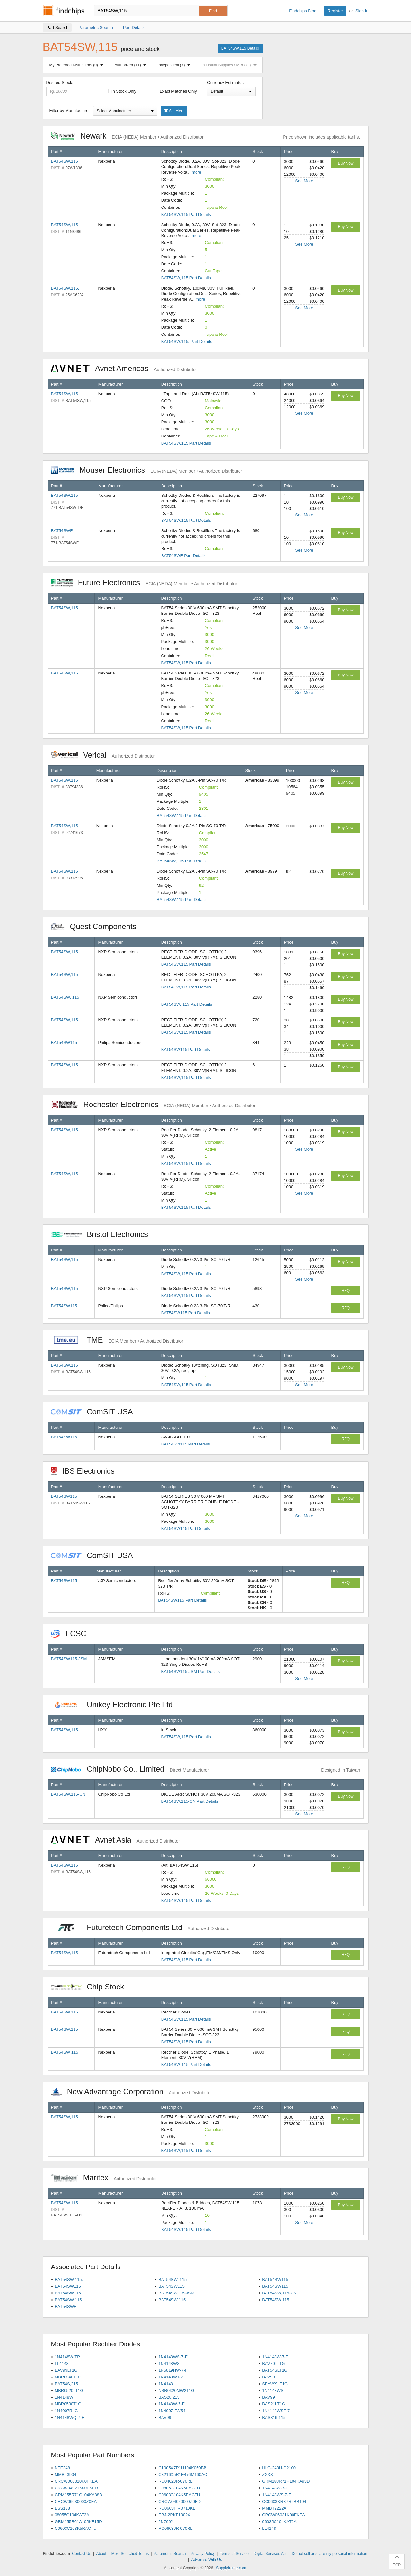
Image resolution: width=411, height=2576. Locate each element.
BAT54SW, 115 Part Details (186, 1004)
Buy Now (345, 163)
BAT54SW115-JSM (69, 1659)
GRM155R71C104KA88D (78, 2494)
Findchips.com (63, 10)
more (196, 172)
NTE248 (62, 2467)
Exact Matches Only (175, 91)
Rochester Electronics (153, 1104)
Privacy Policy (203, 2553)
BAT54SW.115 (64, 2012)
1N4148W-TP (67, 2356)
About (101, 2553)
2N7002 (165, 2521)
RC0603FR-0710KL (176, 2508)
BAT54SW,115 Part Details (186, 214)
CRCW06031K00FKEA (283, 2514)
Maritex (104, 2177)
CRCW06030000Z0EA (76, 2501)
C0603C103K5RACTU (75, 2528)
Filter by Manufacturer (69, 110)
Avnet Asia (115, 1839)
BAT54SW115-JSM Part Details (190, 1671)
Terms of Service (234, 2553)
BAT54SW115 (64, 1042)
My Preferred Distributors (77, 65)
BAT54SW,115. (65, 288)
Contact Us (81, 2553)
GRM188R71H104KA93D (286, 2481)
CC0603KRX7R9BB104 (284, 2501)
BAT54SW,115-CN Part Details (189, 1801)
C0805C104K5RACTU (179, 2488)
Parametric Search (170, 2553)
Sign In (361, 10)
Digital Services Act (270, 2553)
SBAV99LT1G (275, 2383)
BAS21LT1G (273, 2404)
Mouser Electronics (146, 470)
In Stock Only (120, 91)
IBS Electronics (86, 1471)
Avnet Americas (124, 368)
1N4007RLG (66, 2410)
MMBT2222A (274, 2508)
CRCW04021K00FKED (76, 2488)
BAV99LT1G (66, 2370)
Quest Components (97, 926)
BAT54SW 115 (64, 2052)
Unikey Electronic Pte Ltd (115, 1704)
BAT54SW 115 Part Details (186, 2064)
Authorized (132, 65)
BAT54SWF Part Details (183, 555)
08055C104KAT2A (72, 2514)
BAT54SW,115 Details (240, 48)
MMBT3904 (65, 2474)
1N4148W (64, 2397)
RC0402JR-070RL (175, 2481)
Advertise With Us (206, 2559)
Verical (103, 754)
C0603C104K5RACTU (179, 2494)
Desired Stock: (70, 88)
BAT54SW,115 (64, 161)
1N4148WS (168, 2363)
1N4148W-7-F (275, 2356)
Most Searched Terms (130, 2553)
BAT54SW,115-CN (68, 1794)
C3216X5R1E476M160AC (182, 2474)
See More (304, 180)
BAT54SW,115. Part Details (186, 341)
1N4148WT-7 (170, 2377)
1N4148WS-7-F (172, 2356)
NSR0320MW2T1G (176, 2390)
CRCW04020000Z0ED (179, 2501)
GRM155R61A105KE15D (78, 2521)
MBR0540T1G (68, 2377)
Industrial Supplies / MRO (230, 65)
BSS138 (62, 2508)
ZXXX (267, 2474)
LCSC (72, 1633)
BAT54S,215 (66, 2383)
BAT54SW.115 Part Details (186, 2019)
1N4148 (165, 2383)
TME (117, 1339)
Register (335, 10)
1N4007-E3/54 (171, 2410)
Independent (175, 65)
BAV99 (268, 2377)
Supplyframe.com (231, 2568)
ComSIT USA (95, 1411)
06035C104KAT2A (279, 2521)
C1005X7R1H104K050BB (182, 2467)
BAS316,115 (273, 2417)
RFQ (346, 1290)
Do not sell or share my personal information (329, 2553)
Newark (127, 135)
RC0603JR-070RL (175, 2528)
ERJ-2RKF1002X (174, 2514)
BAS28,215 (168, 2397)
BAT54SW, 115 (65, 997)
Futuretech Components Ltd (141, 1927)
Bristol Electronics (103, 1234)
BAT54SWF (62, 530)
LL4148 (61, 2363)
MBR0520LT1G (69, 2390)
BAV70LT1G (273, 2363)
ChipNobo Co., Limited (130, 1769)
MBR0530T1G (68, 2404)
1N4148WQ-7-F (69, 2417)
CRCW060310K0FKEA (76, 2481)
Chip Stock (91, 1986)
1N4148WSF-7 (276, 2410)
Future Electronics (144, 582)
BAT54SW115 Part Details (185, 1049)
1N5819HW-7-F (173, 2370)
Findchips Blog (302, 10)
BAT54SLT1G (274, 2370)
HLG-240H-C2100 (279, 2467)
